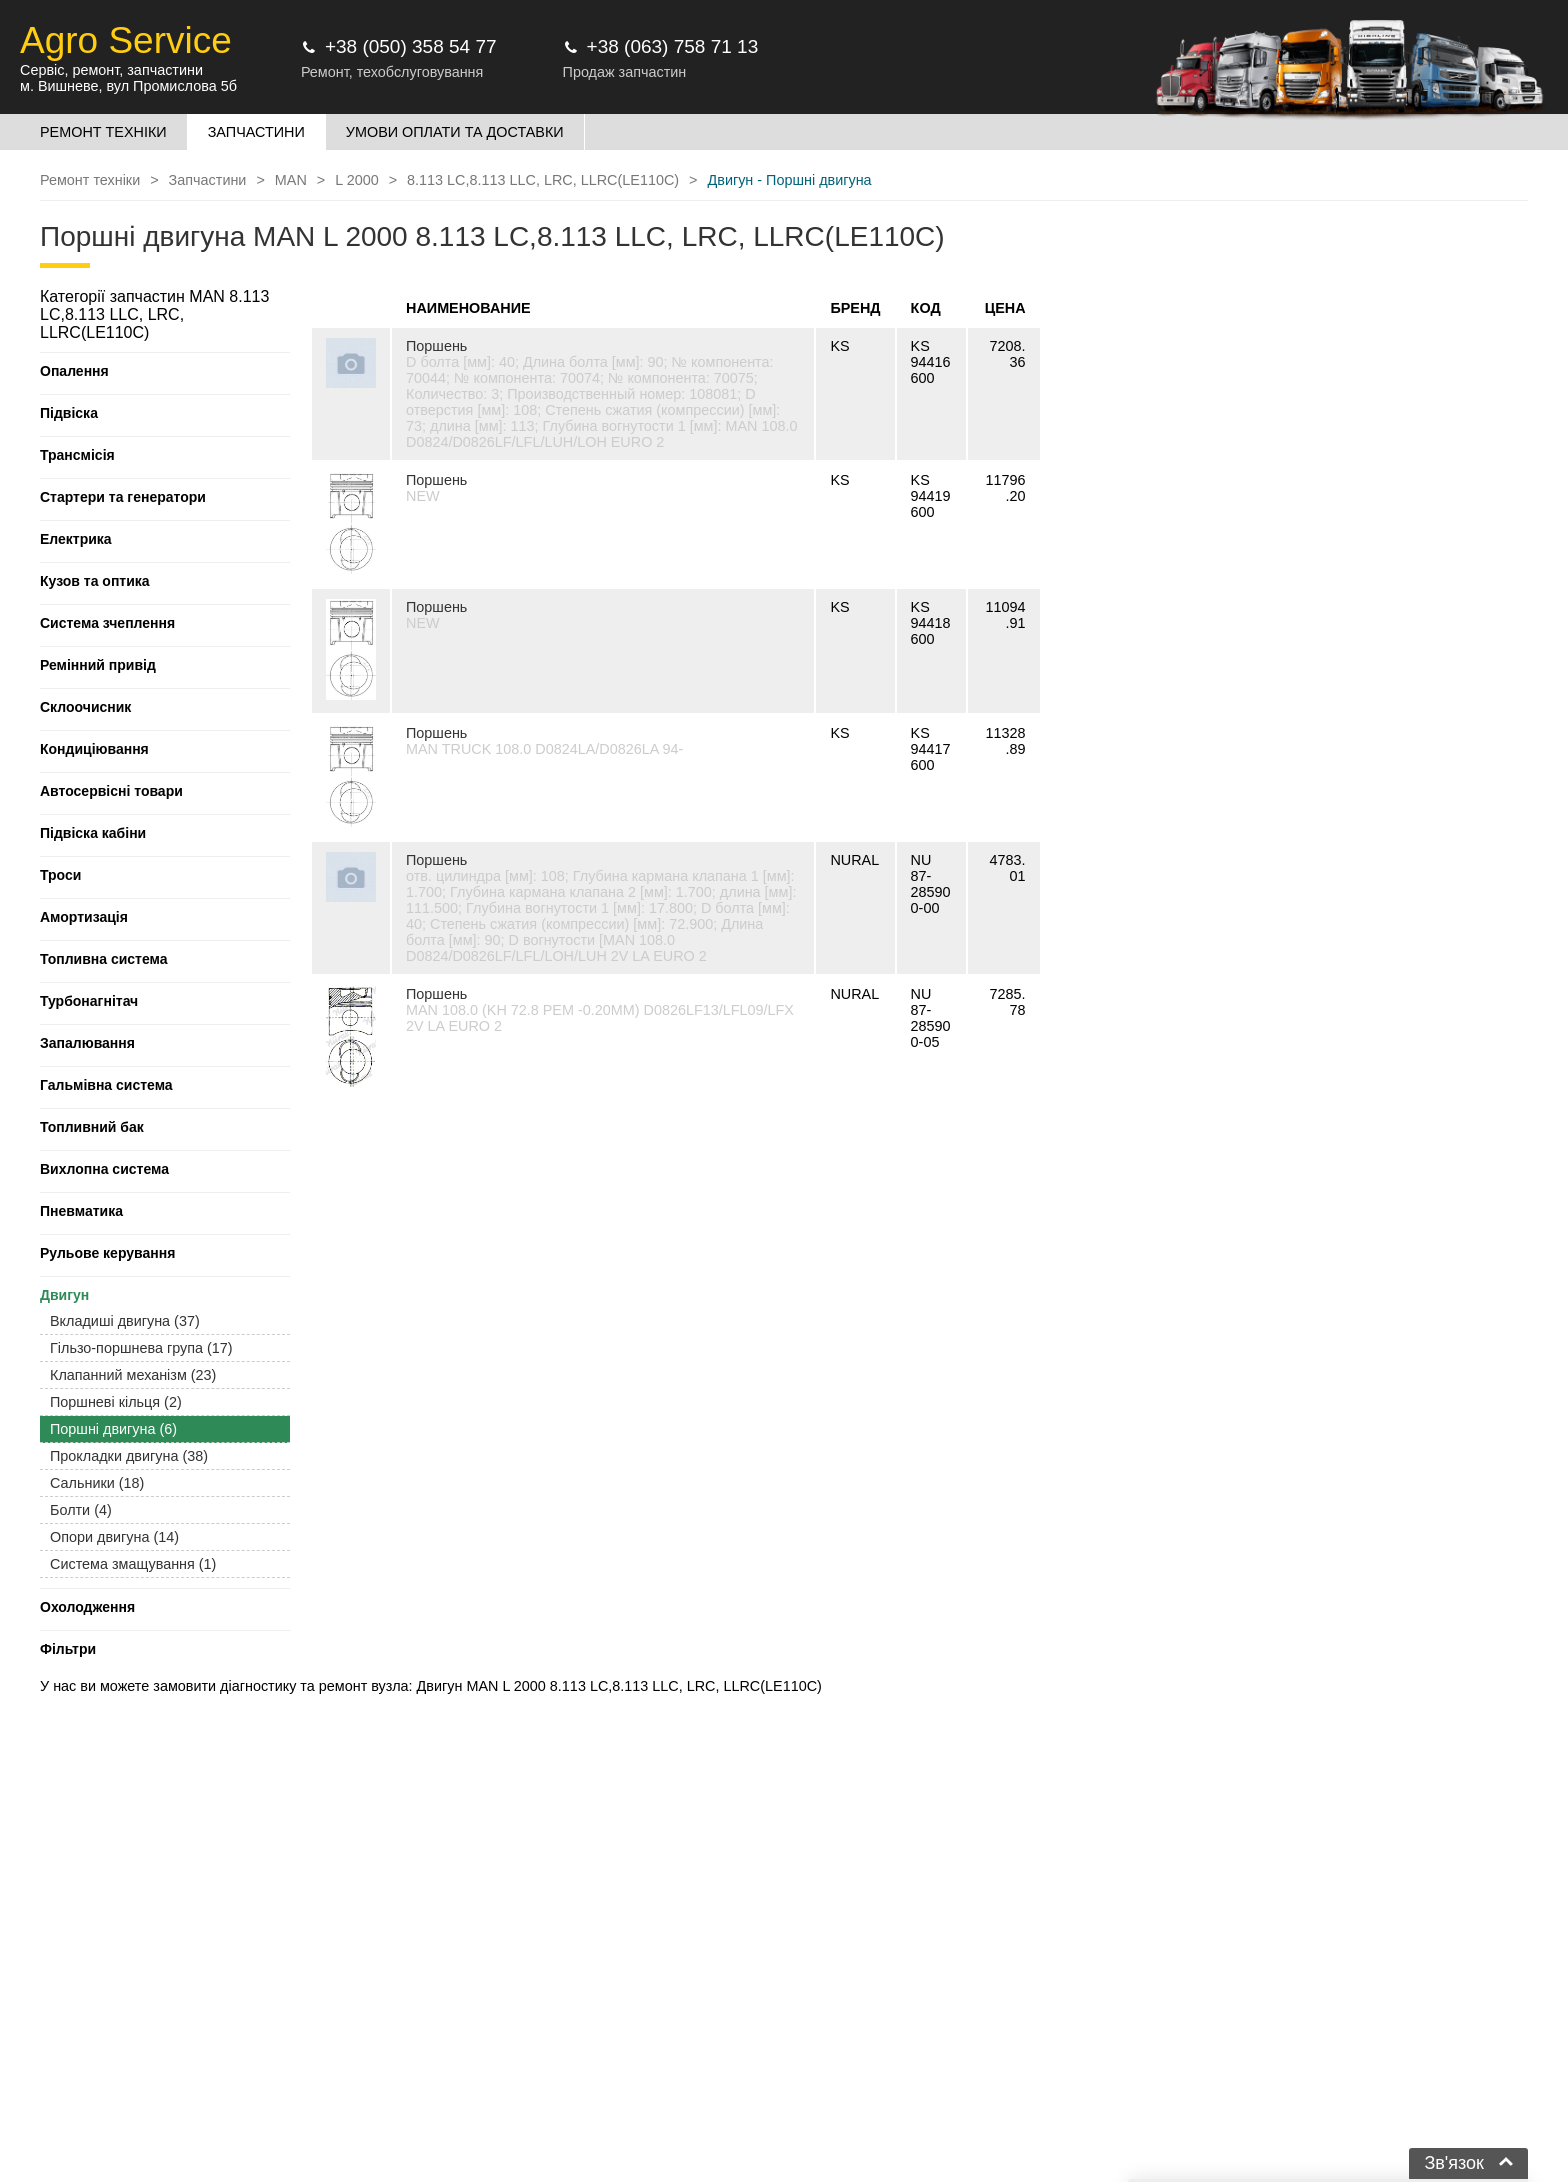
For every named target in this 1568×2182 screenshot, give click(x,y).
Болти (81, 1510)
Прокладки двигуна (129, 1456)
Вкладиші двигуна (125, 1321)
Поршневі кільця (116, 1402)
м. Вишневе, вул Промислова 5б (128, 86)
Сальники (97, 1483)
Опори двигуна (114, 1537)
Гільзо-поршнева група (141, 1348)
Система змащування (133, 1564)
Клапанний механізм (133, 1375)
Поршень (436, 346)
